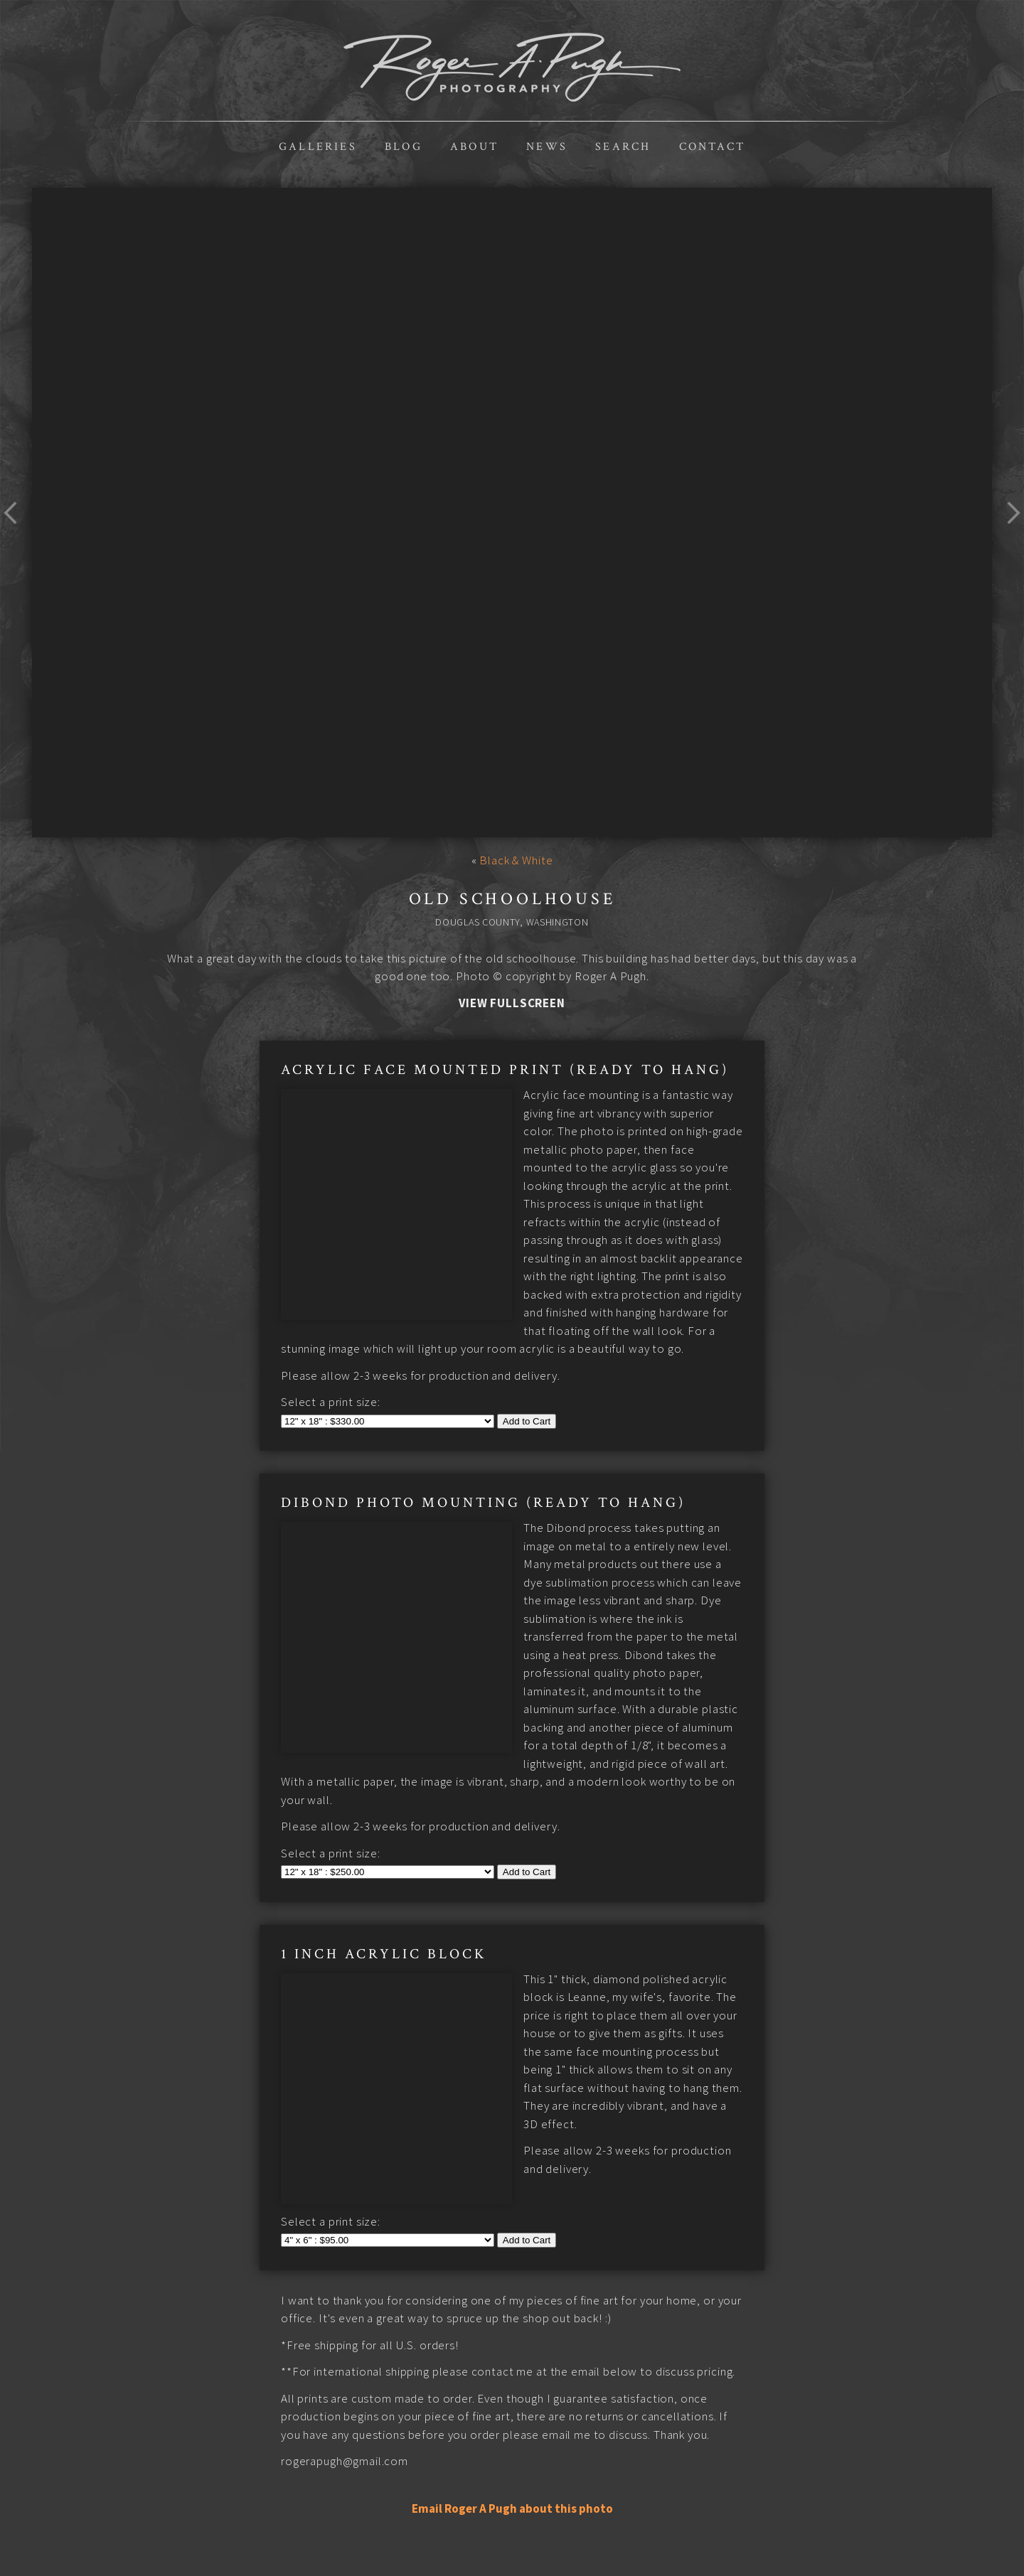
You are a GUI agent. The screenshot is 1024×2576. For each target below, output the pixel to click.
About (474, 146)
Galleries (318, 146)
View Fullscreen (512, 1003)
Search (623, 146)
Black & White (516, 860)
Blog (403, 146)
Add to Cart (526, 1385)
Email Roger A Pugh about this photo (512, 2392)
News (546, 146)
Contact (712, 146)
